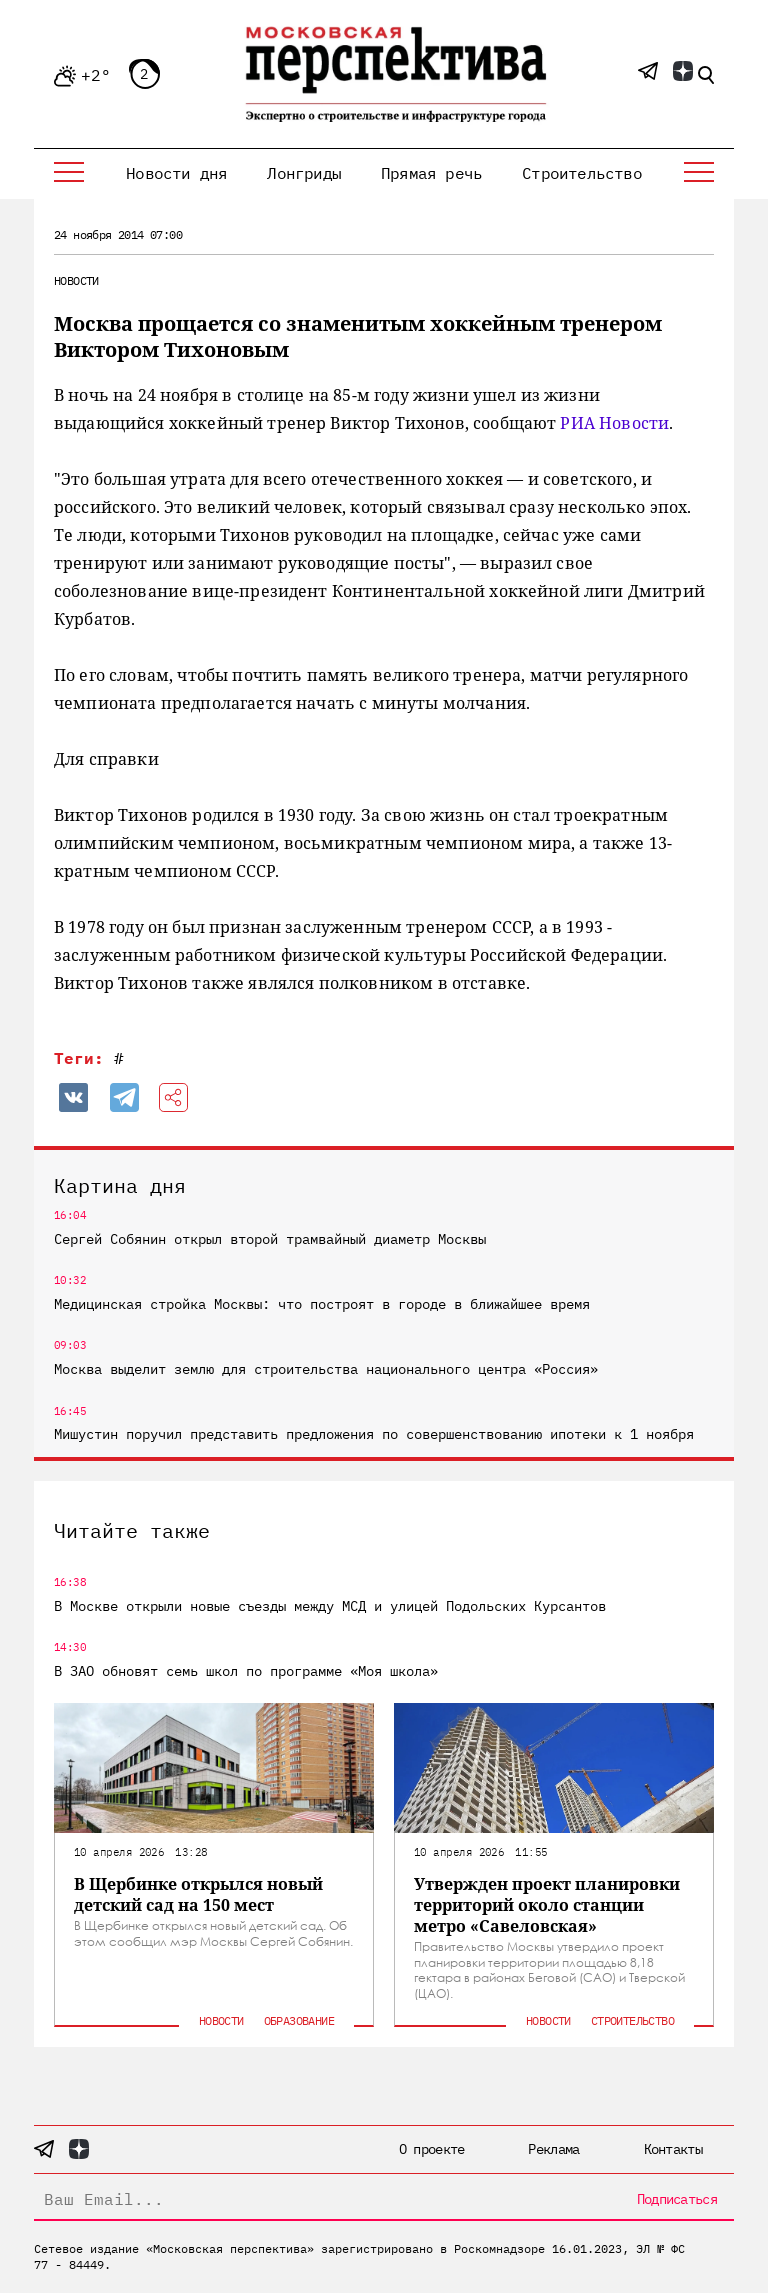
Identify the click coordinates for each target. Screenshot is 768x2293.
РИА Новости (614, 423)
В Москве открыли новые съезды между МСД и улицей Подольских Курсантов (330, 1606)
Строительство (582, 173)
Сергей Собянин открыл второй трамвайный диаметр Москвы (270, 1239)
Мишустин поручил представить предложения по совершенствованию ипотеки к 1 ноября (374, 1434)
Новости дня (176, 173)
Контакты (673, 2149)
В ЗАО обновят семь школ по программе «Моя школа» (246, 1671)
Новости (76, 280)
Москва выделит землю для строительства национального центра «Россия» (326, 1369)
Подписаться (677, 2199)
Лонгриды (304, 173)
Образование (299, 2020)
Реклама (553, 2149)
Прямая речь (431, 173)
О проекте (432, 2149)
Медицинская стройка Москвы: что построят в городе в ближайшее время (322, 1304)
